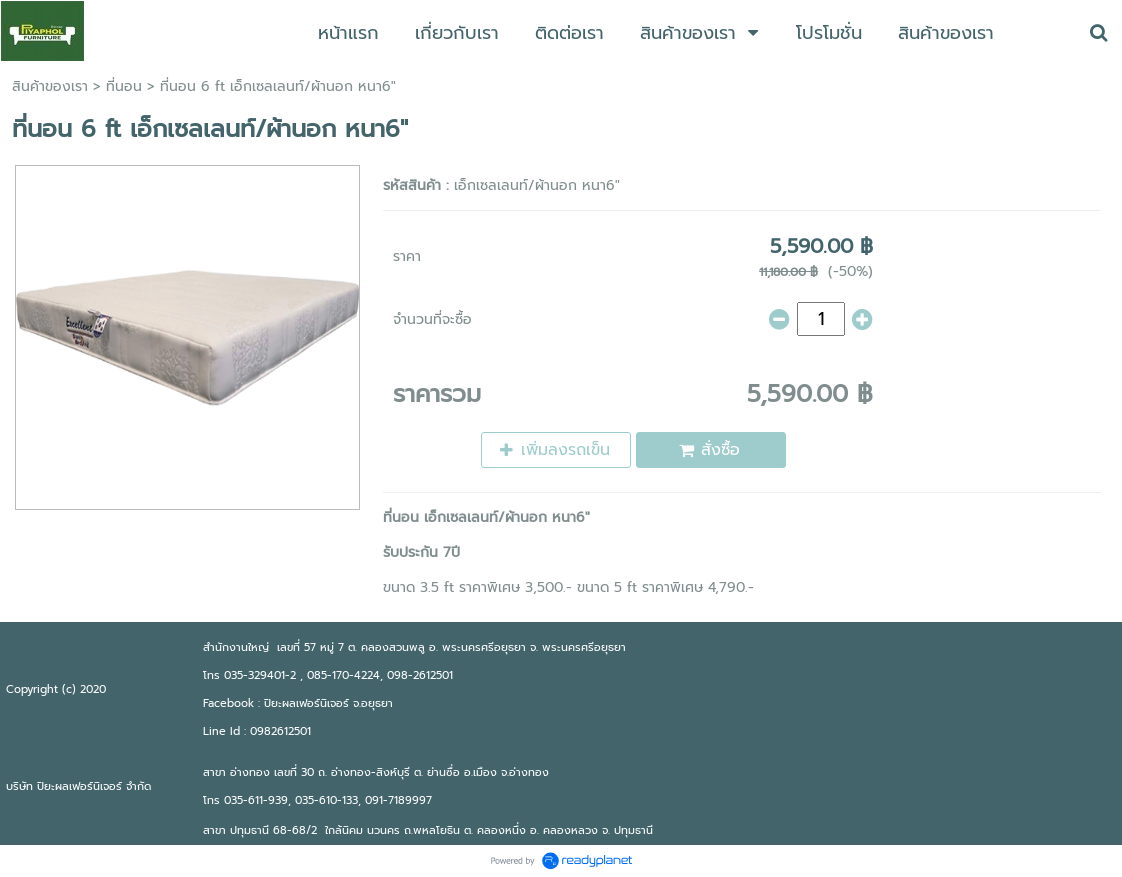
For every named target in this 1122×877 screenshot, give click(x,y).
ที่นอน (124, 86)
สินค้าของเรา (50, 86)
